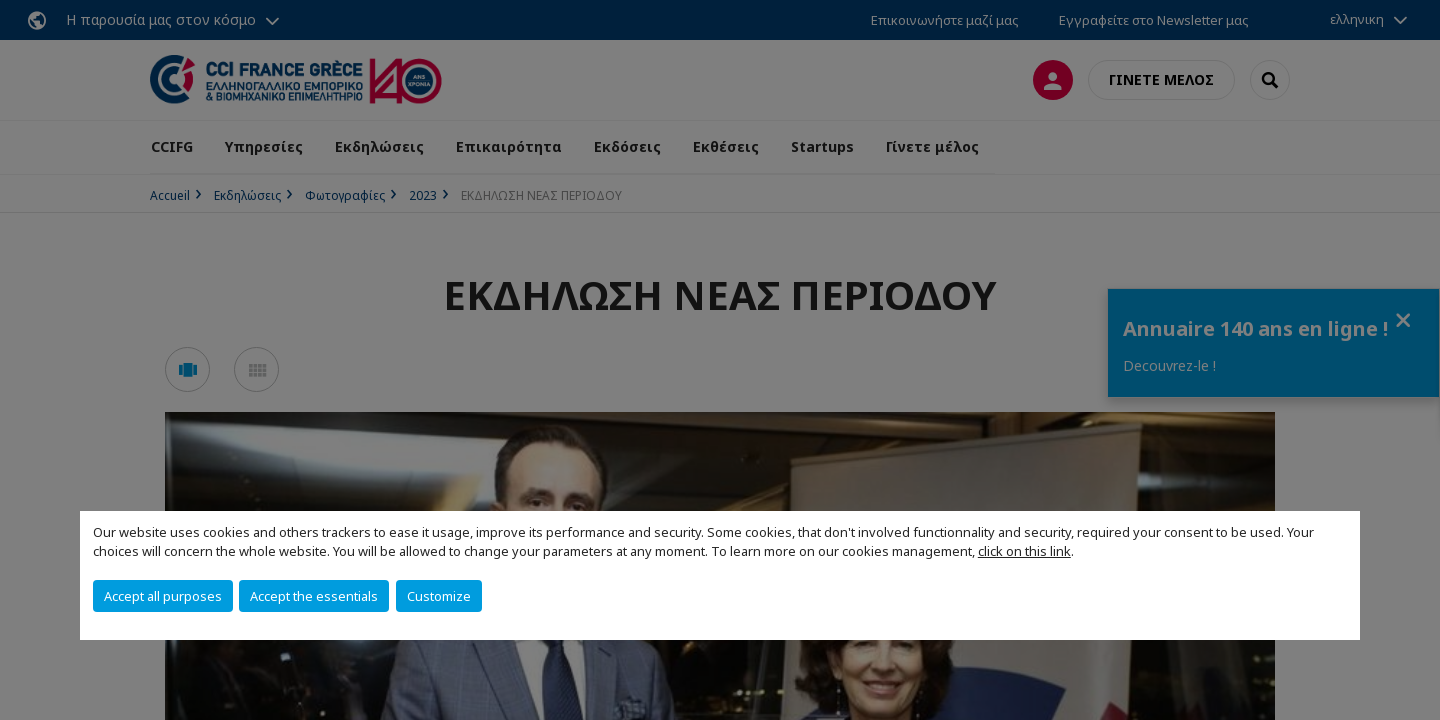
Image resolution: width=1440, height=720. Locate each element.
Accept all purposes (163, 596)
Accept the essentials (314, 596)
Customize (439, 596)
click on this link (1024, 551)
